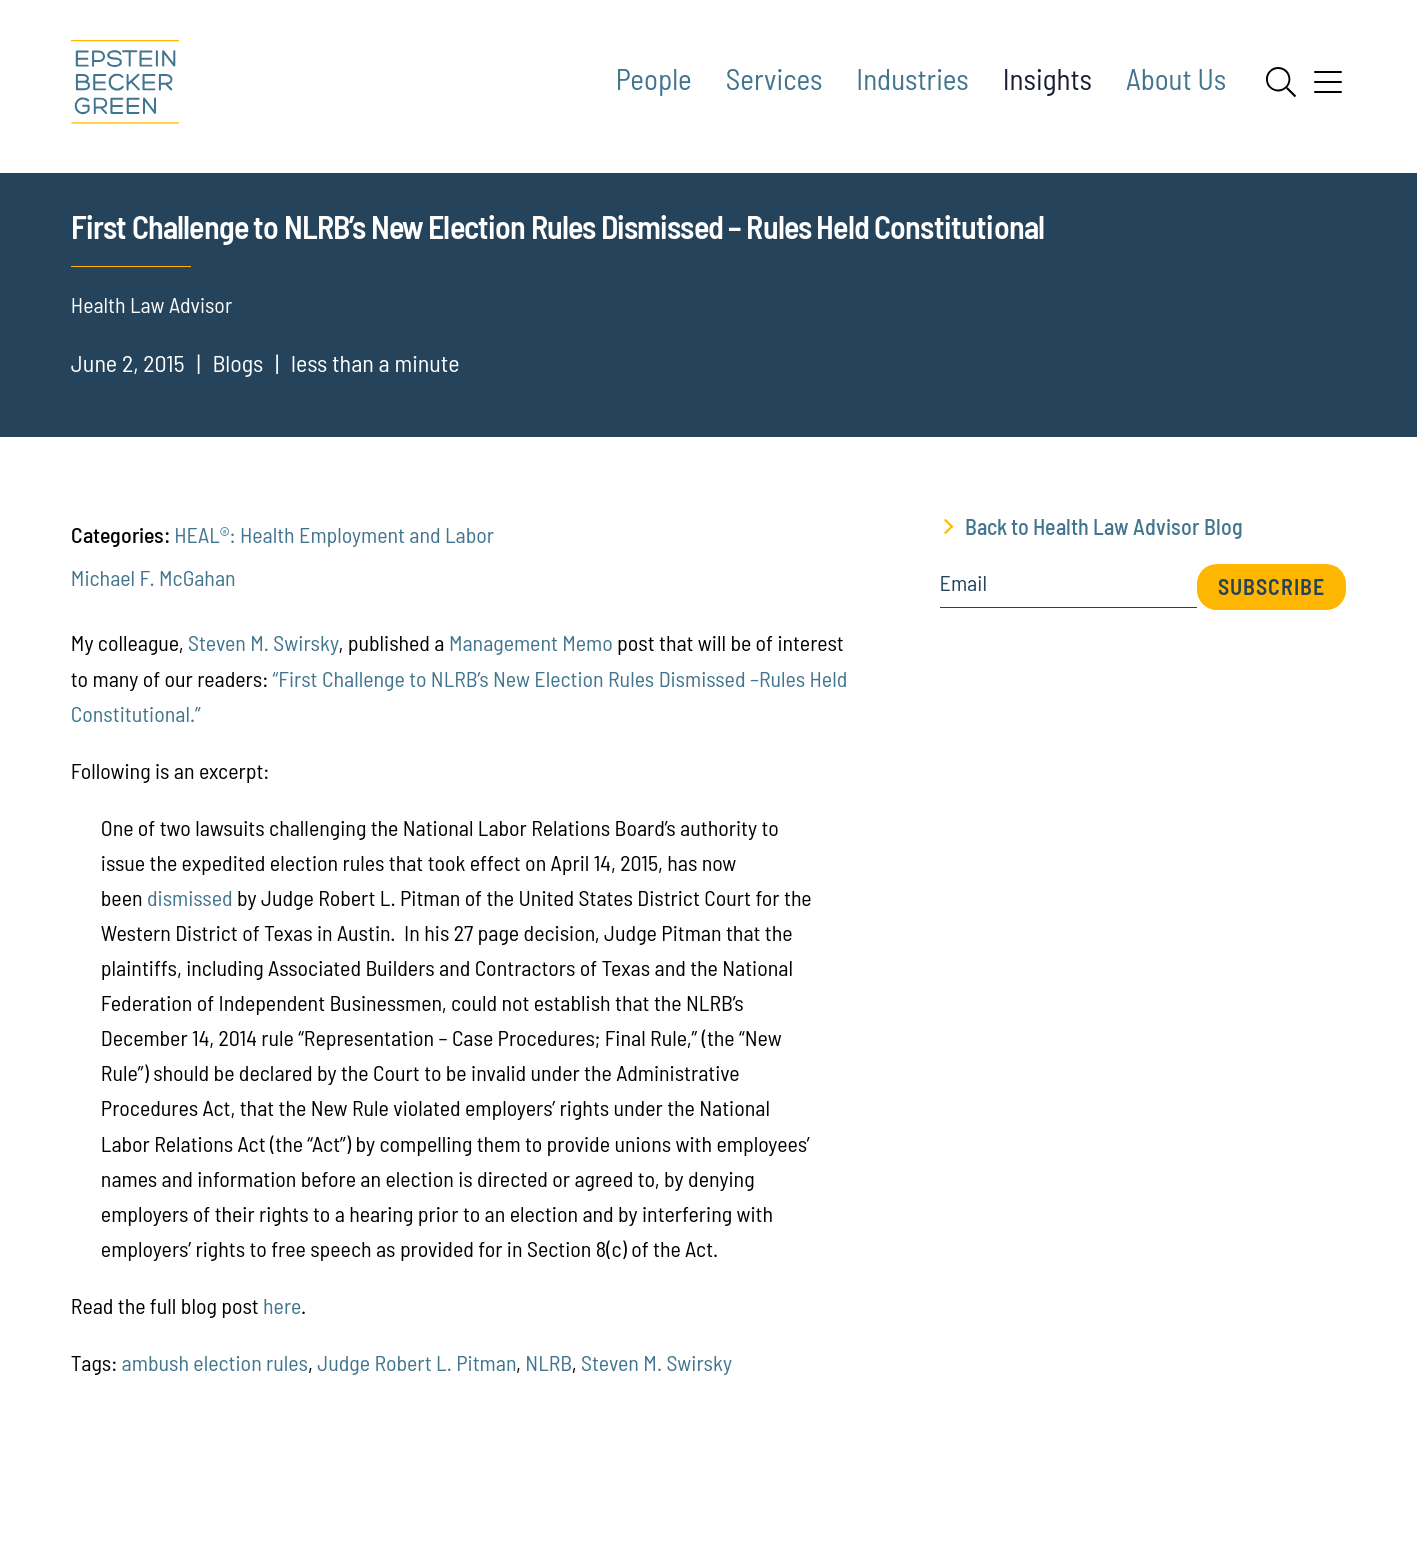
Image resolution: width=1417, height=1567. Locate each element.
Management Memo (531, 736)
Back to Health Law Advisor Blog (1104, 620)
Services (774, 78)
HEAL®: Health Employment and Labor (334, 628)
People (654, 78)
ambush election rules (215, 1455)
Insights (1047, 78)
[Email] (1069, 683)
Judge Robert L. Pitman (416, 1455)
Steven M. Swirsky (263, 736)
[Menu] (1328, 89)
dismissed (190, 990)
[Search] (1281, 82)
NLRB (548, 1455)
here (282, 1398)
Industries (912, 78)
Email (963, 677)
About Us (1176, 78)
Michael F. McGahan (153, 671)
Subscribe (1271, 680)
